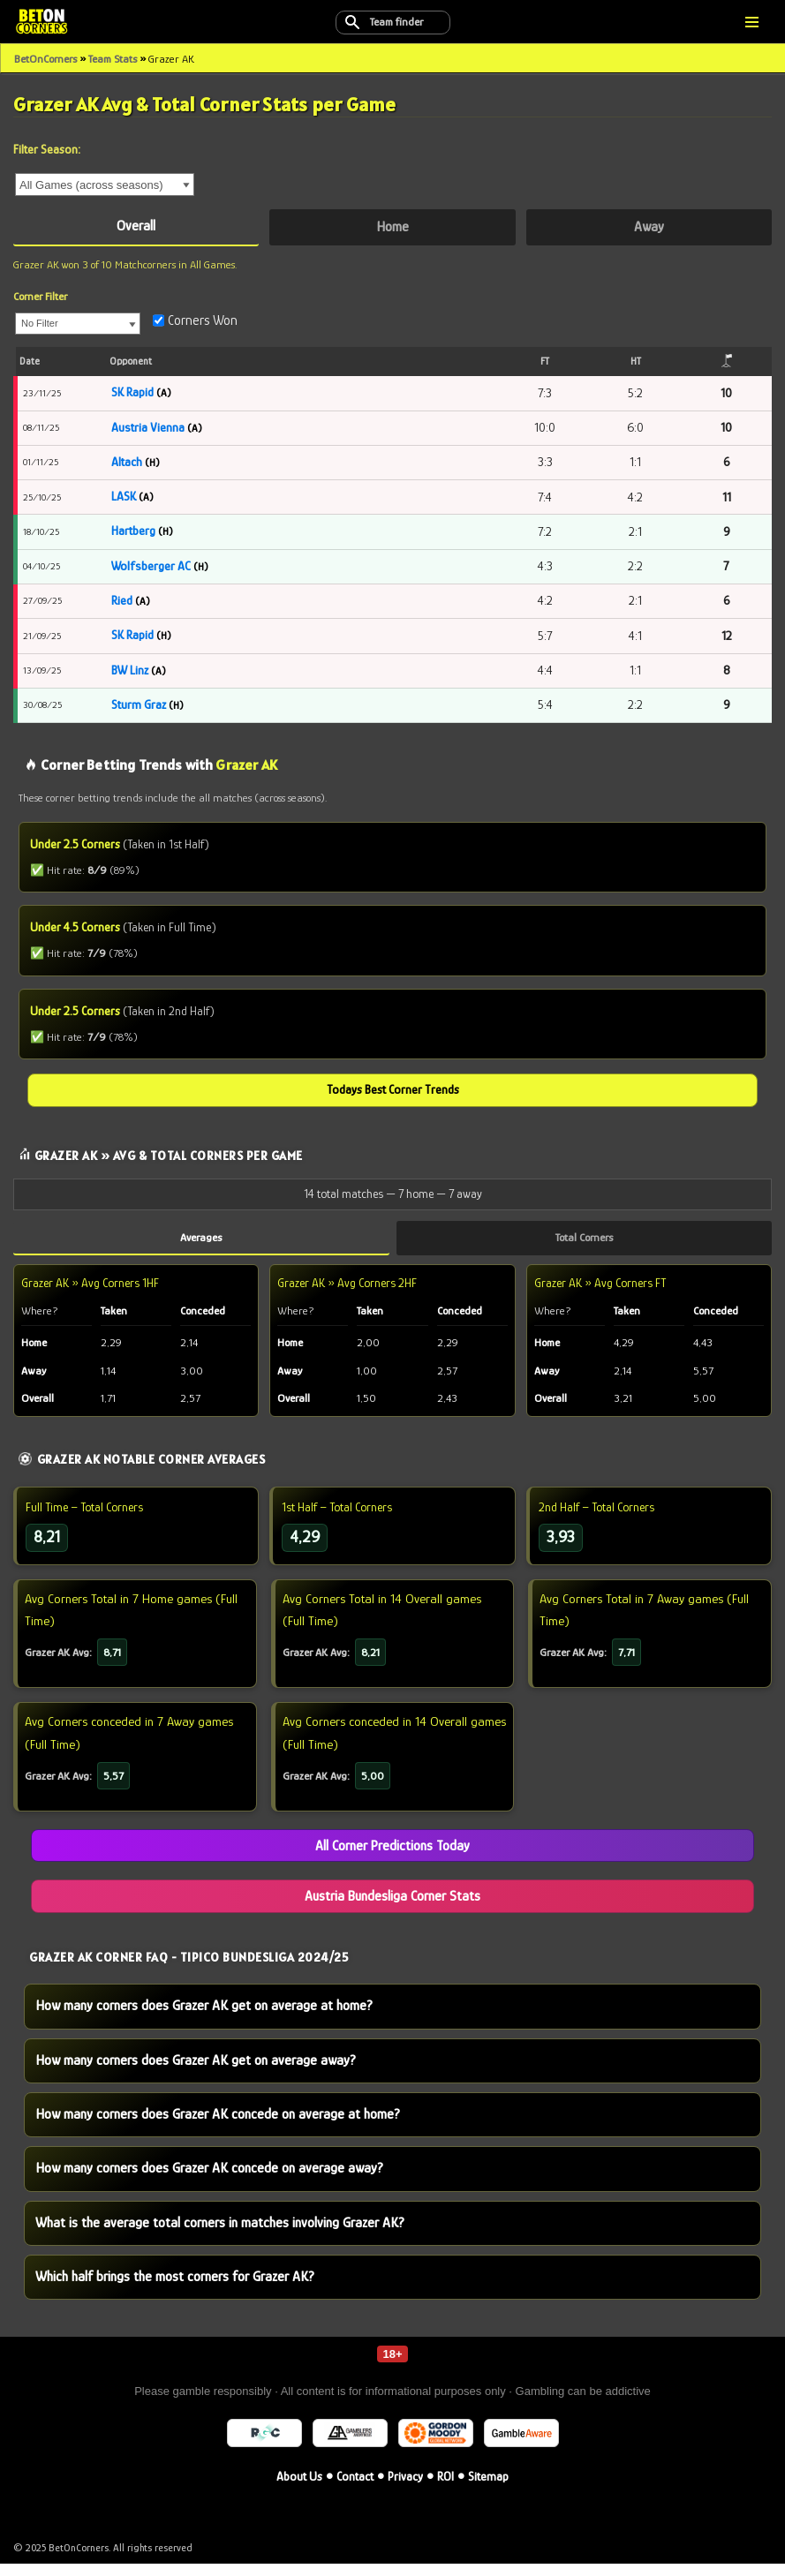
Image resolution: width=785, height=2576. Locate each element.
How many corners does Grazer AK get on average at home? (204, 2017)
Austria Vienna (148, 428)
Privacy (405, 2489)
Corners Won (195, 321)
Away (649, 227)
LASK (123, 498)
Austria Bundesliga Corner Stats (393, 1906)
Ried (121, 603)
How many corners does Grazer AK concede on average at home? (217, 2126)
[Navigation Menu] (752, 22)
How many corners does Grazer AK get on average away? (195, 2071)
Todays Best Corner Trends (393, 1095)
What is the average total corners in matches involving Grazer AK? (219, 2234)
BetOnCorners (45, 58)
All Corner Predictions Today (393, 1856)
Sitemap (488, 2489)
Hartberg (133, 532)
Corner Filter (40, 297)
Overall (136, 226)
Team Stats (112, 58)
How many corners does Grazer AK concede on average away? (209, 2180)
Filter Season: (46, 149)
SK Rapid (132, 393)
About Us (299, 2489)
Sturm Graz (138, 707)
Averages (201, 1242)
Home (392, 227)
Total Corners (584, 1242)
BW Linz (130, 673)
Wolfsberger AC (151, 568)
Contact (355, 2489)
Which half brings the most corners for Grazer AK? (174, 2289)
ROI (445, 2489)
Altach (126, 463)
